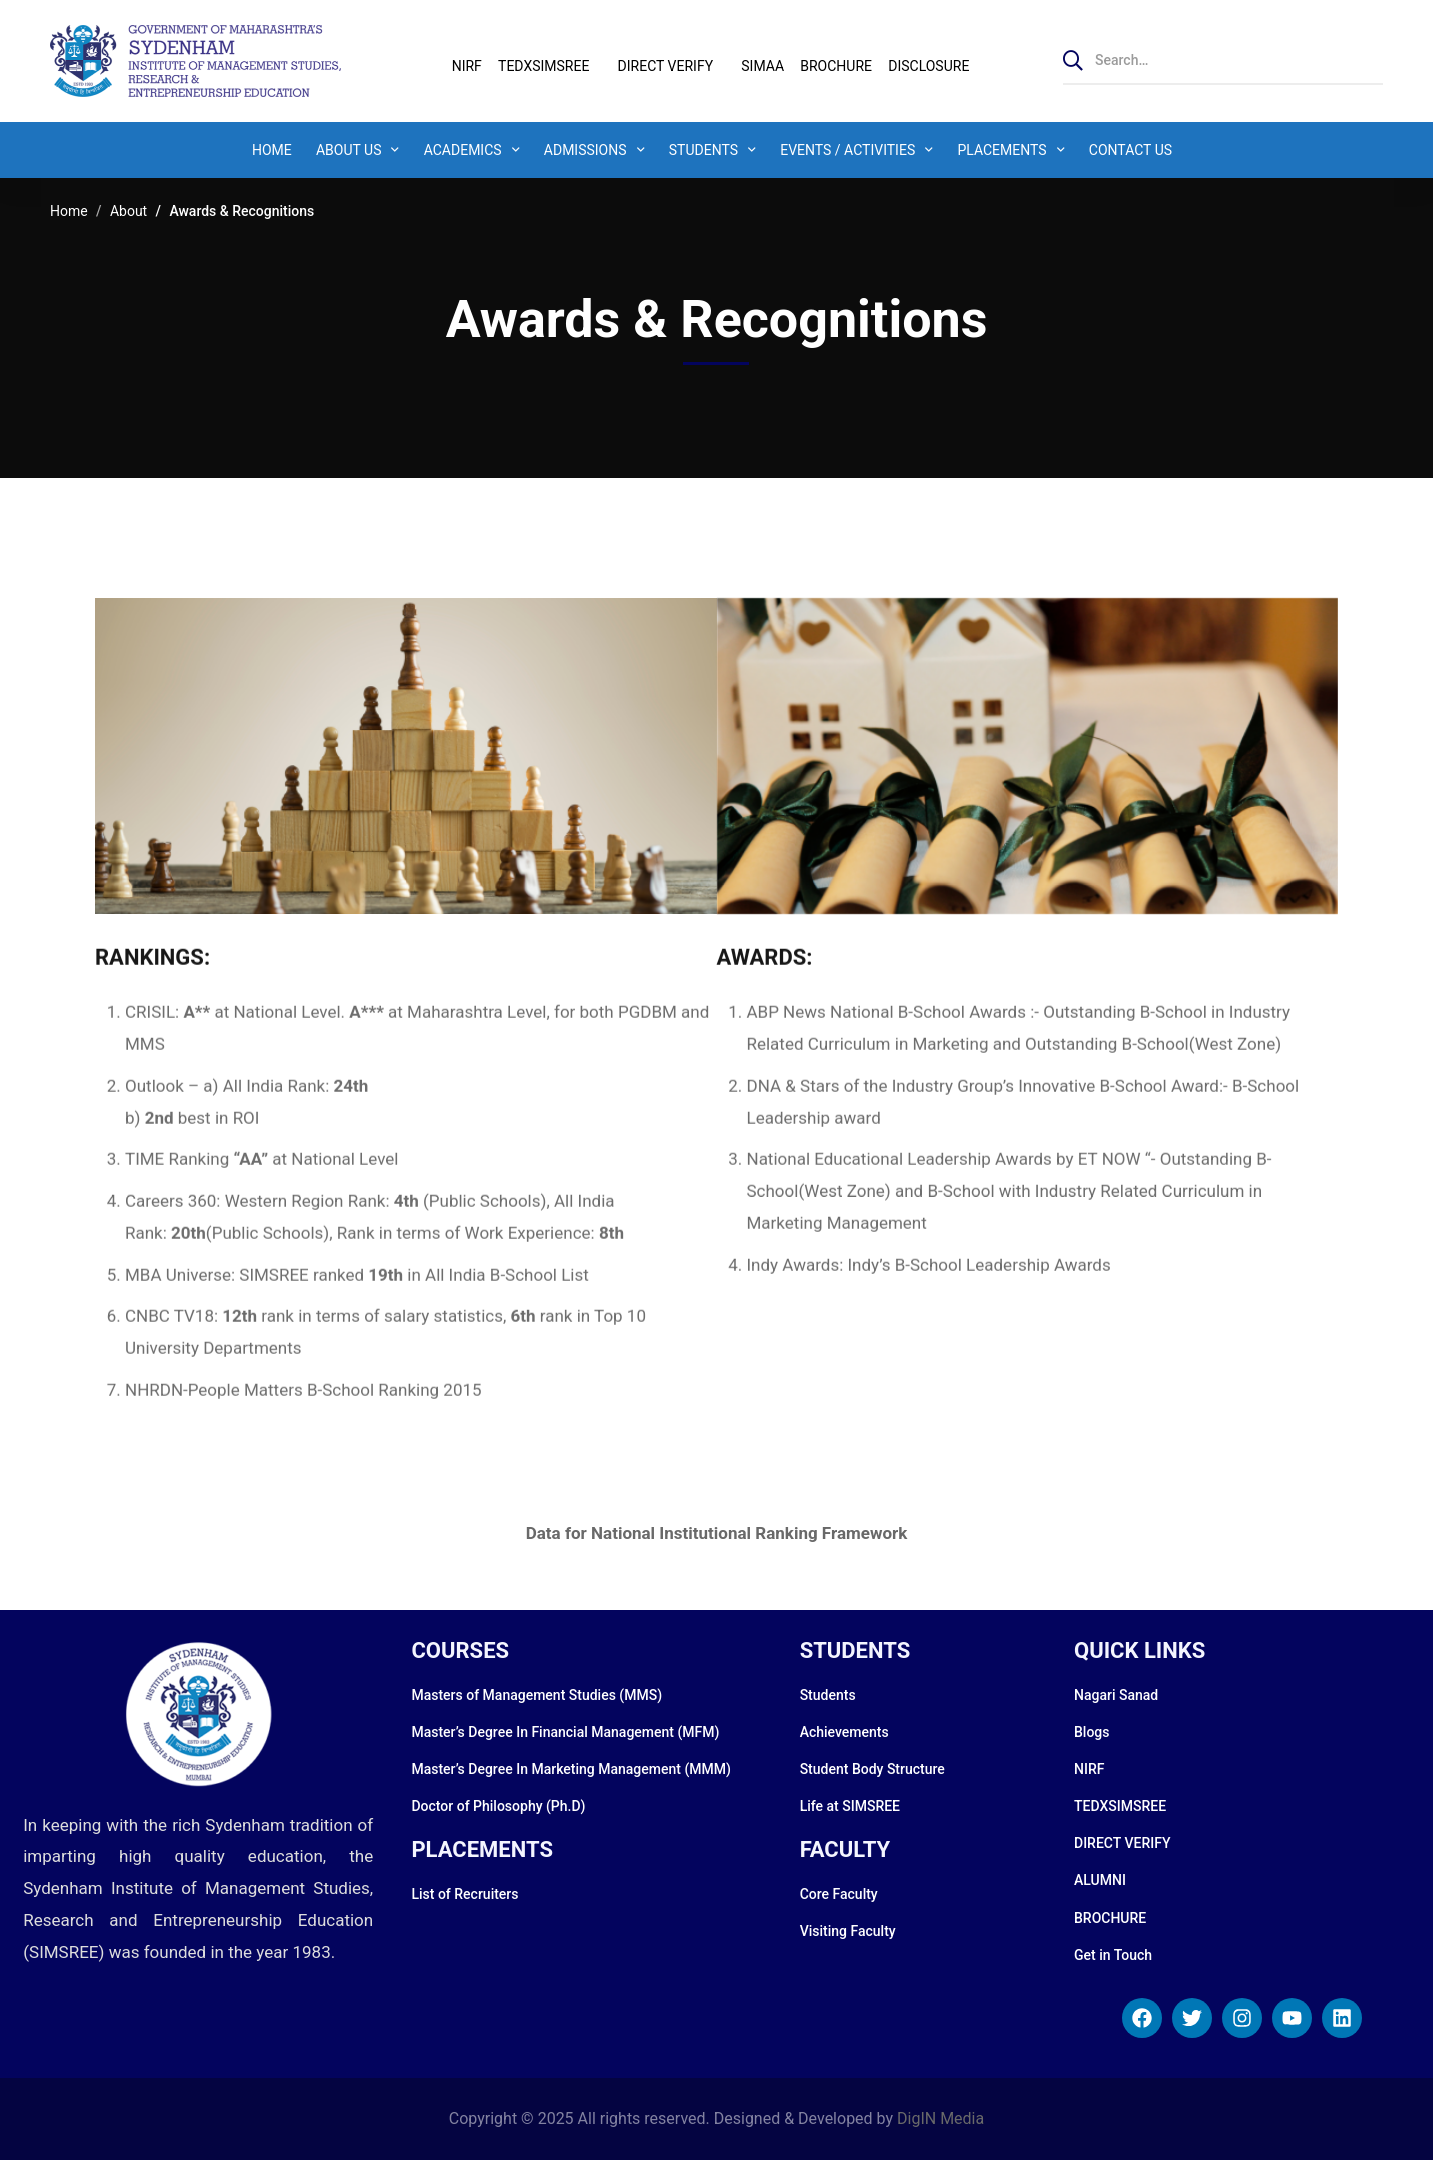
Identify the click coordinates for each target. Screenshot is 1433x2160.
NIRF (467, 66)
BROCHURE (836, 66)
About (128, 211)
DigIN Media (940, 2118)
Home (69, 211)
